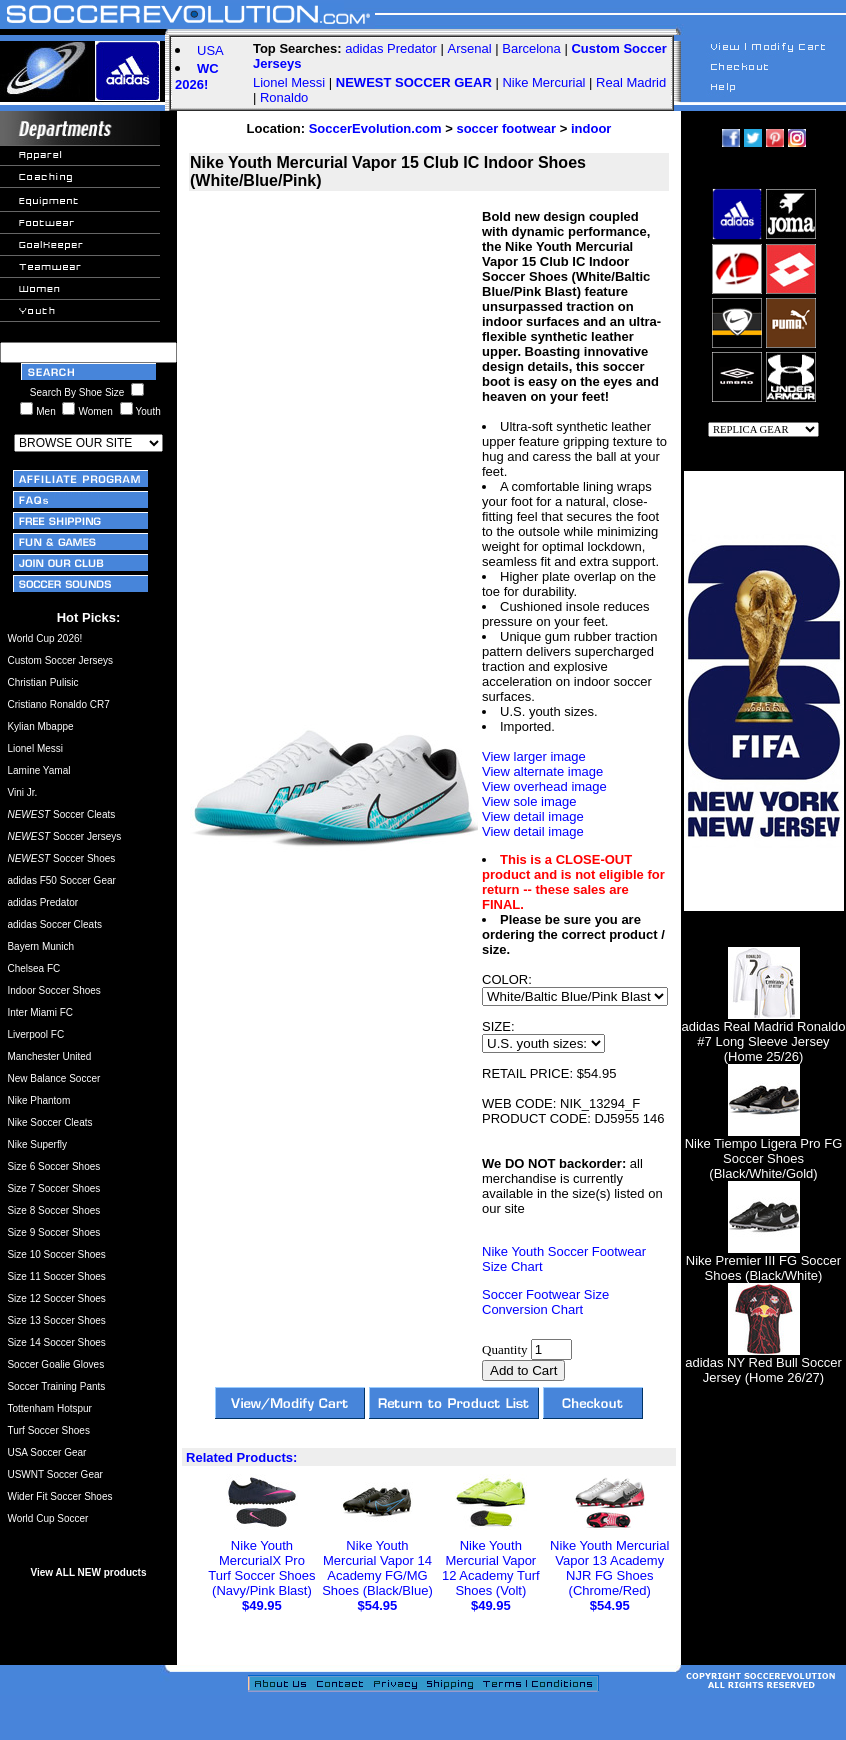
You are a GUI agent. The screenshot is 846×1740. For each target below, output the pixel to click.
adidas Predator (391, 48)
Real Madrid (631, 82)
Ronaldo (284, 97)
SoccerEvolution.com (375, 128)
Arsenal (470, 48)
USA (210, 50)
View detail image (533, 816)
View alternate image (542, 771)
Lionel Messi (289, 82)
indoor (591, 128)
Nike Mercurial (543, 82)
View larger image (534, 756)
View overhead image (544, 786)
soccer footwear (506, 128)
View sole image (529, 801)
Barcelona (531, 48)
